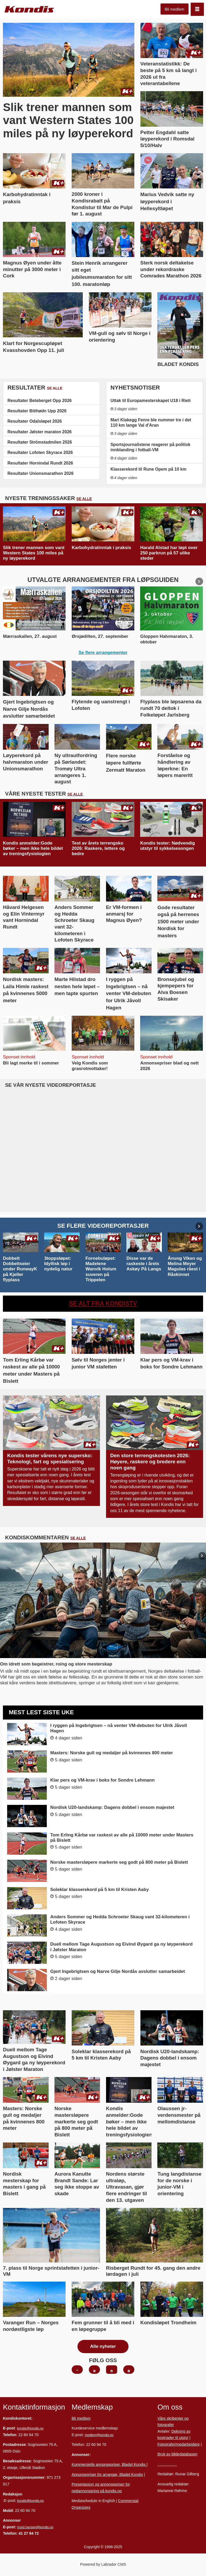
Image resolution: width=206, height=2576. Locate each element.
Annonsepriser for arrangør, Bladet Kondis (107, 2474)
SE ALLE (54, 388)
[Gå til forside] (29, 9)
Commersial (128, 2501)
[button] (199, 510)
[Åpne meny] (197, 9)
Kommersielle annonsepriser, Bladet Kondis (109, 2464)
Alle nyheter (103, 2346)
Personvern (167, 2464)
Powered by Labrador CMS (103, 2564)
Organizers (81, 2507)
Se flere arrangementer (103, 652)
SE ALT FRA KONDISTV (103, 1303)
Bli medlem (174, 9)
